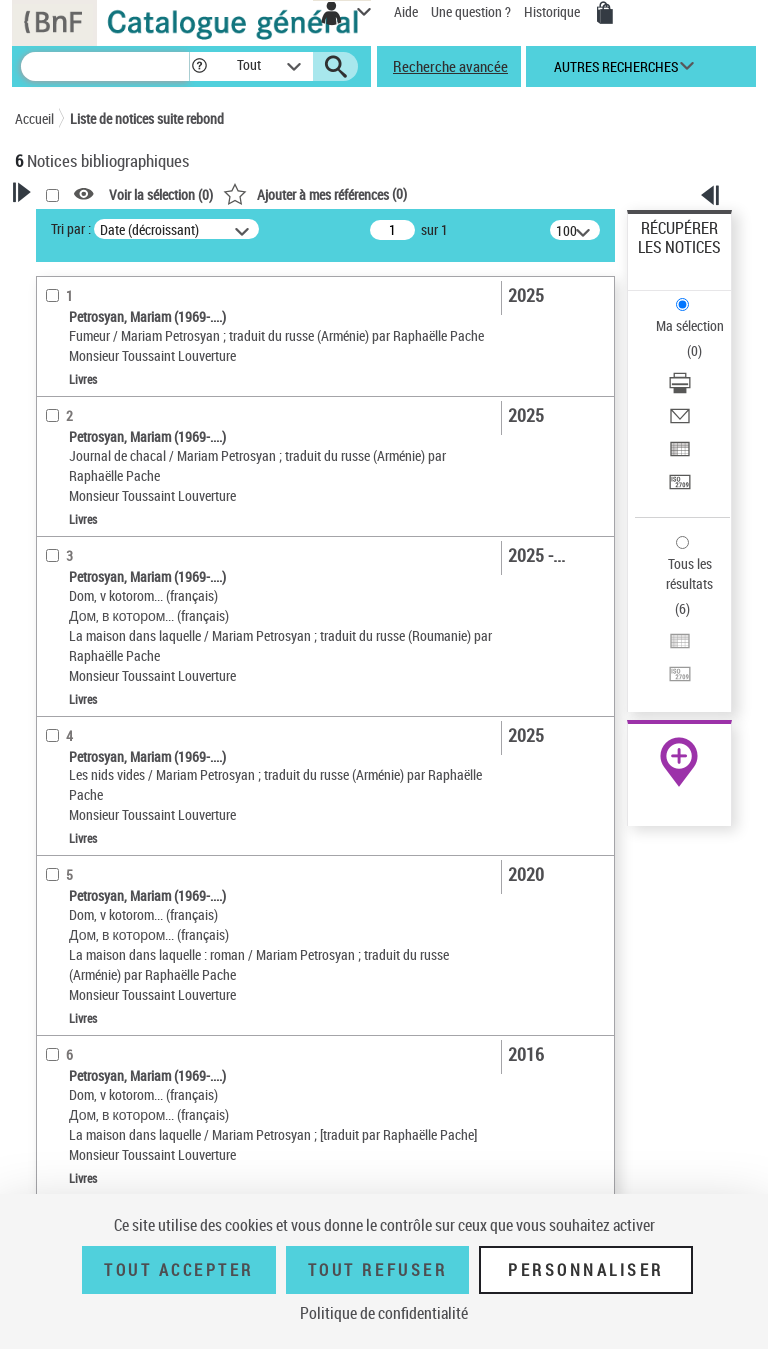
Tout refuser (377, 1270)
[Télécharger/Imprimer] (680, 389)
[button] (199, 66)
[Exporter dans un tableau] (680, 455)
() (315, 193)
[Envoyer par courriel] (680, 422)
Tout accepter (179, 1270)
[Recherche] (105, 66)
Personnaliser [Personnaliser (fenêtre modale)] (586, 1270)
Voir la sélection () (161, 194)
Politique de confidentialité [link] (384, 1313)
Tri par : (71, 228)
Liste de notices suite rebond (147, 118)
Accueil (34, 118)
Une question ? (471, 11)
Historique (553, 11)
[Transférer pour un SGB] (680, 488)
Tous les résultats (689, 573)
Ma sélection (690, 325)
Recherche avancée (450, 66)
